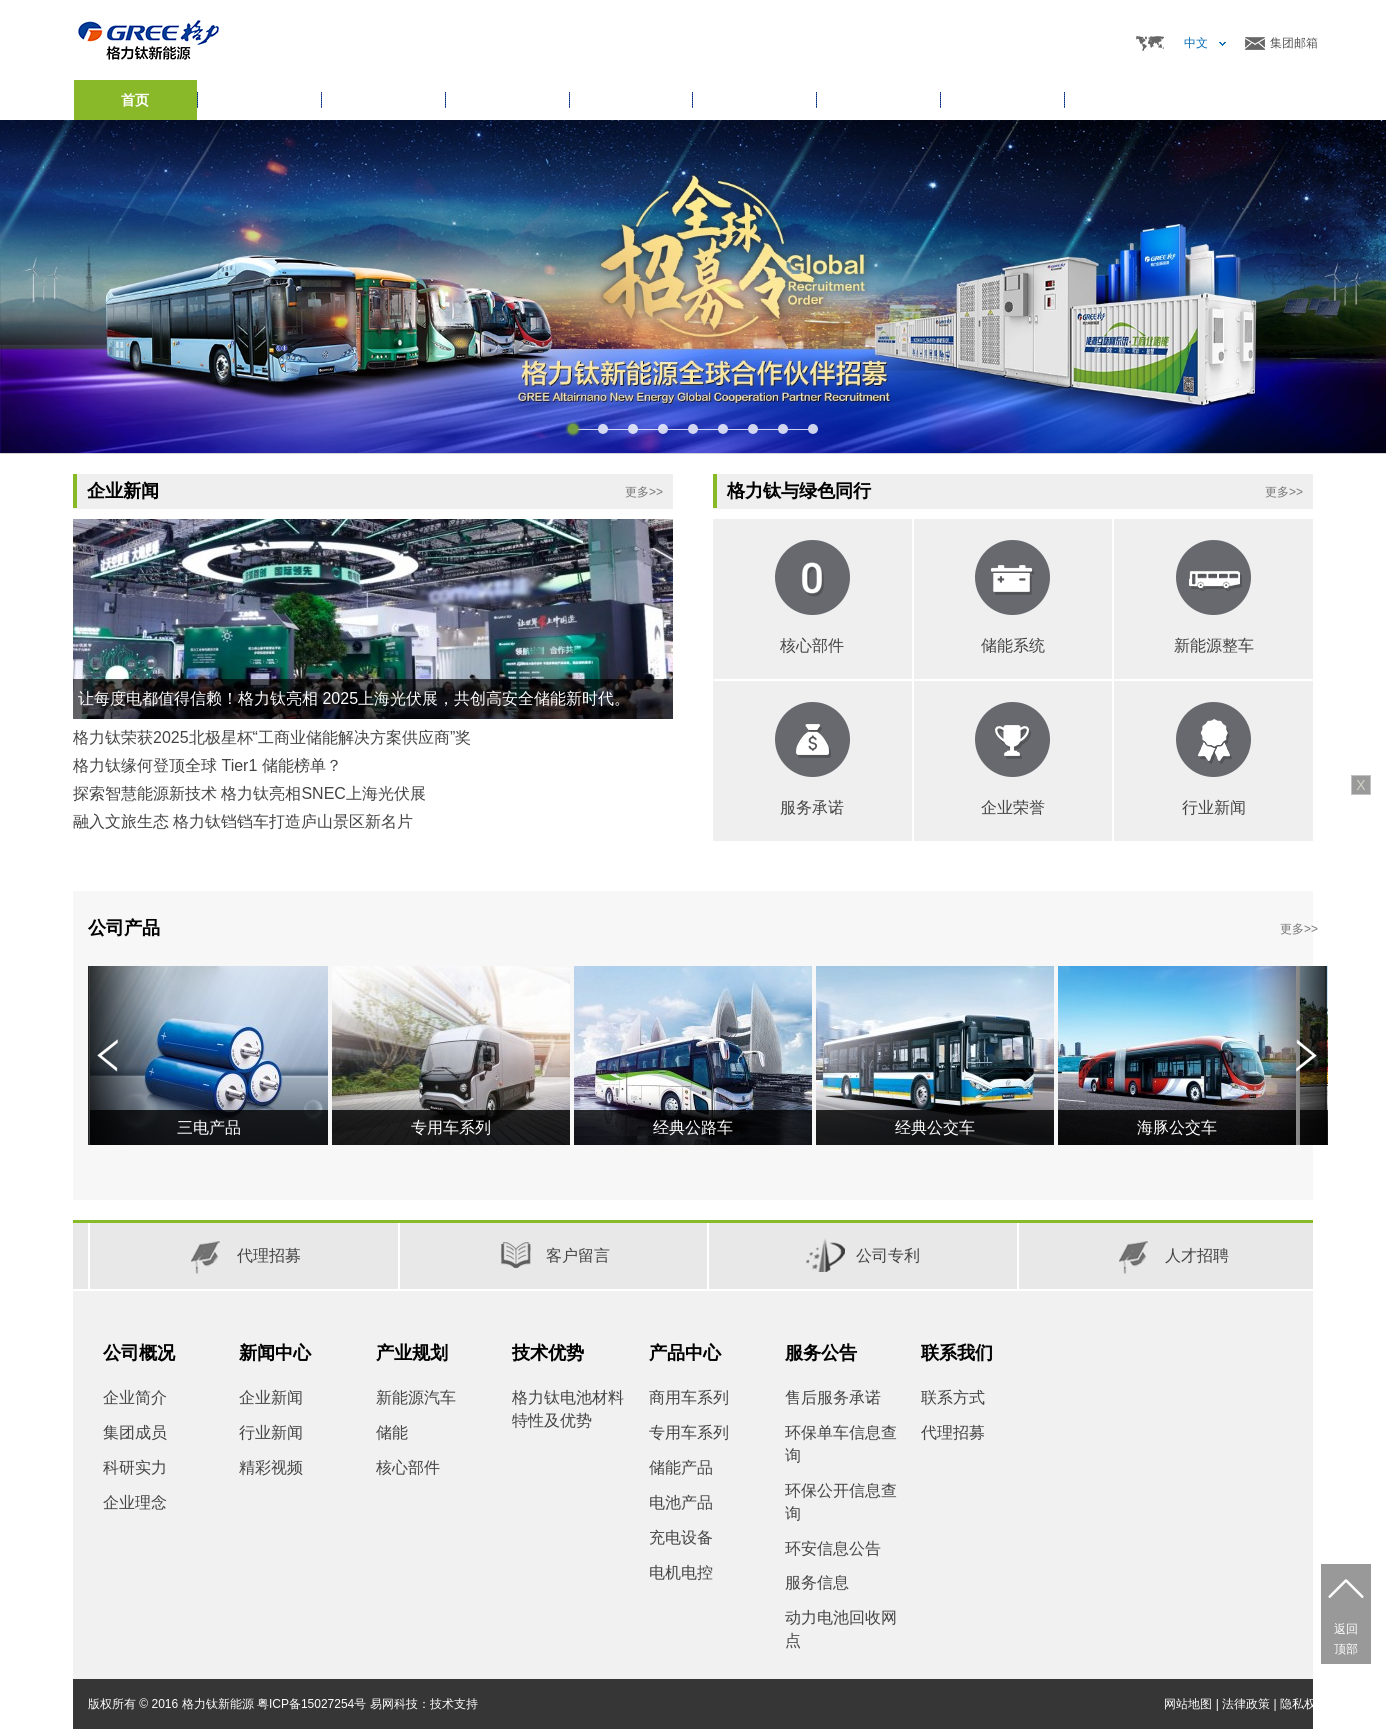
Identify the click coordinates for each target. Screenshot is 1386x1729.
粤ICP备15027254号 (311, 1704)
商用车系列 (689, 1397)
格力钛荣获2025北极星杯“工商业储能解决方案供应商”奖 (272, 737)
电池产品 (681, 1502)
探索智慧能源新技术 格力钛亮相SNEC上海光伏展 (249, 793)
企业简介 (135, 1397)
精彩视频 (271, 1467)
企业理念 (135, 1502)
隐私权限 (1304, 1704)
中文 (1196, 43)
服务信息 (817, 1582)
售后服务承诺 (833, 1397)
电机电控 (681, 1572)
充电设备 (681, 1537)
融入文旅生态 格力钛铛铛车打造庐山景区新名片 (243, 821)
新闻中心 (275, 1353)
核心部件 (408, 1467)
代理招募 (953, 1432)
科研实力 (135, 1467)
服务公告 (821, 1353)
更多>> (644, 492)
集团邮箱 (1294, 43)
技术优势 (548, 1353)
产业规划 (412, 1353)
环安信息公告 (833, 1548)
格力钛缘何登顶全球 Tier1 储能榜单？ (207, 765)
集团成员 (135, 1432)
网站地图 (1188, 1704)
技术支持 (454, 1704)
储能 (392, 1432)
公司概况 (139, 1353)
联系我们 (957, 1353)
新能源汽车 (416, 1397)
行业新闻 (271, 1432)
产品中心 (685, 1353)
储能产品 (681, 1467)
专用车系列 (689, 1432)
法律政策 (1246, 1704)
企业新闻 (271, 1397)
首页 (135, 100)
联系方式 (953, 1397)
